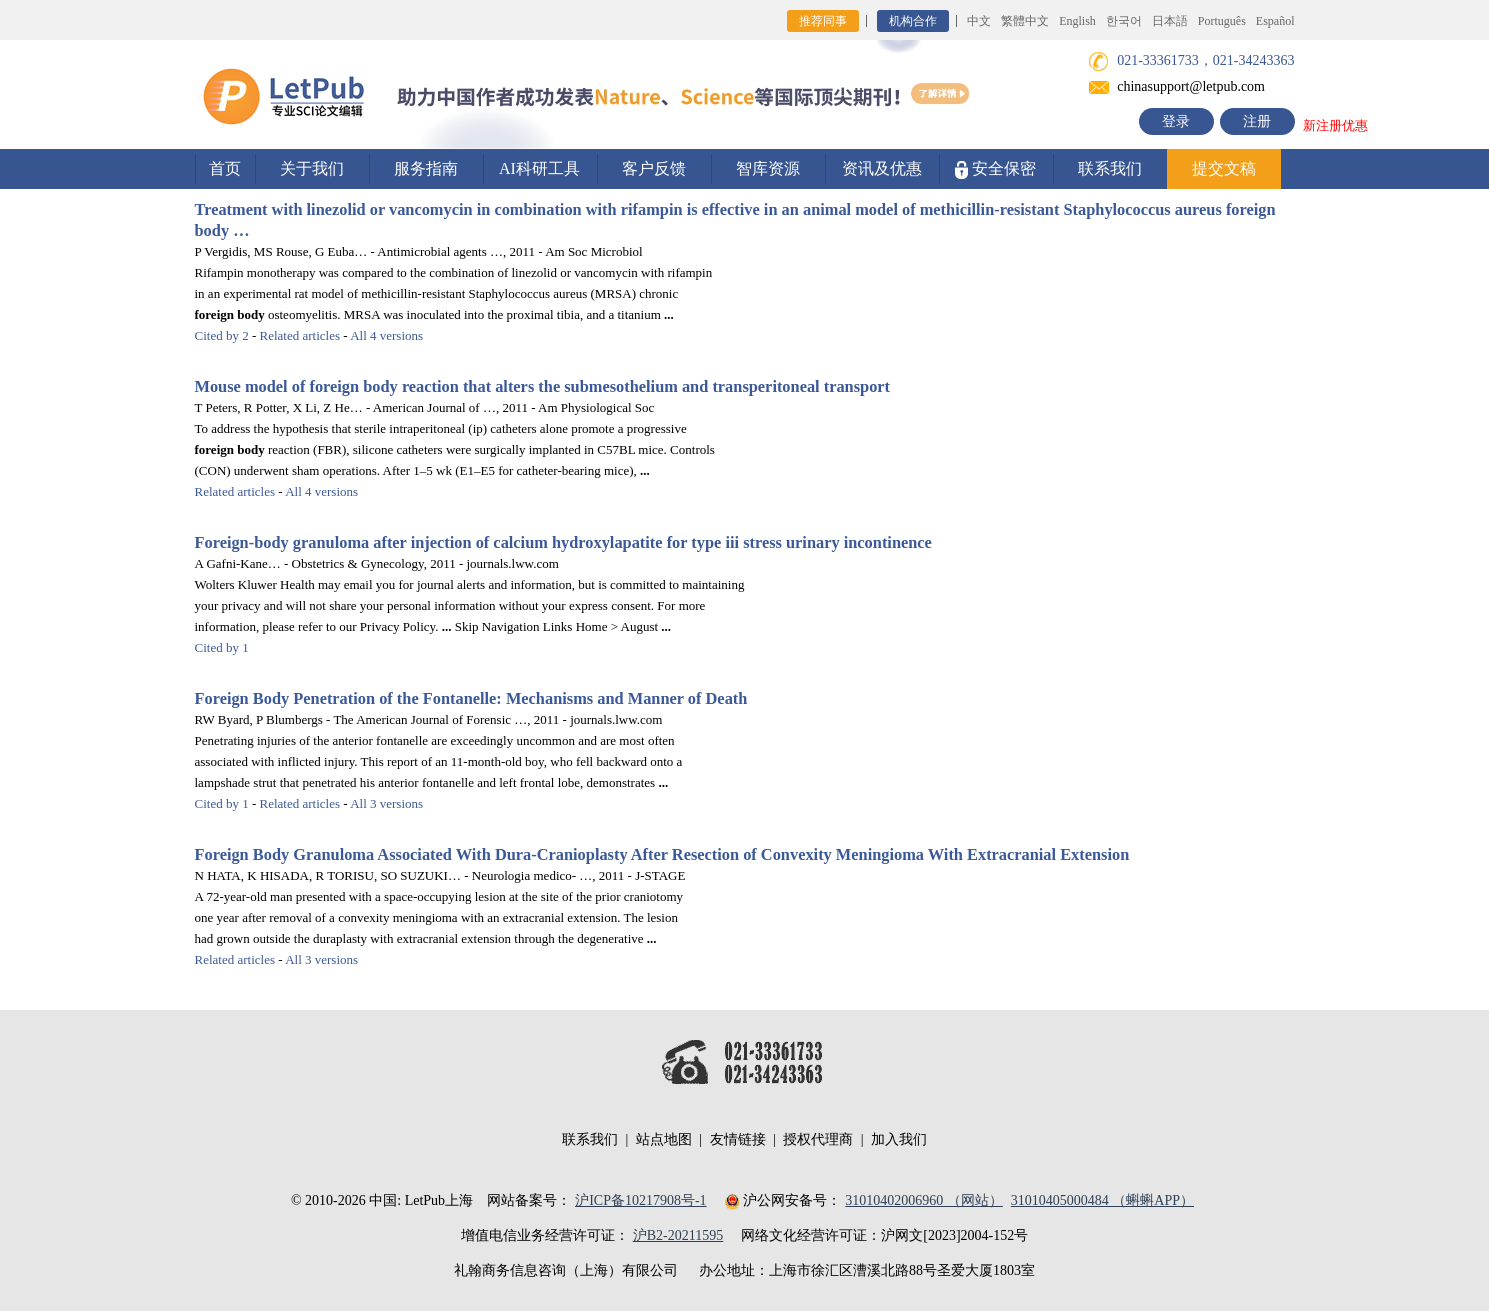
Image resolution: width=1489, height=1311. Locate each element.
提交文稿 (1224, 168)
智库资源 (768, 168)
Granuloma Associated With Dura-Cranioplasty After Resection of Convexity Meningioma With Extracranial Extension (662, 854)
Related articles (300, 335)
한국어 (1124, 21)
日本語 (1170, 21)
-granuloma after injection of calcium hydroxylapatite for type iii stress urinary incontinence (563, 542)
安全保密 (995, 169)
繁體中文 (1025, 21)
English (1077, 21)
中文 (979, 21)
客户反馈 (654, 168)
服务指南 (426, 168)
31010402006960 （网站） (924, 1200)
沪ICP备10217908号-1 (640, 1200)
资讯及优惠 (882, 168)
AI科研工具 (539, 168)
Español (1275, 21)
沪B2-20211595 (678, 1235)
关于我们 (312, 168)
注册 (1257, 121)
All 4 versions (386, 335)
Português (1222, 21)
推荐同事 (823, 21)
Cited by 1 (222, 647)
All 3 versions (386, 803)
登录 (1176, 121)
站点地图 (664, 1139)
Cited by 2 (222, 335)
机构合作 (913, 21)
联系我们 (1110, 168)
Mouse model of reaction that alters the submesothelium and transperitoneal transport (543, 386)
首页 (225, 168)
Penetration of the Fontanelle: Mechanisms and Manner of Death (471, 698)
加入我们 (899, 1139)
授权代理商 (818, 1139)
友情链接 (738, 1139)
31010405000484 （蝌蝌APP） (1102, 1200)
